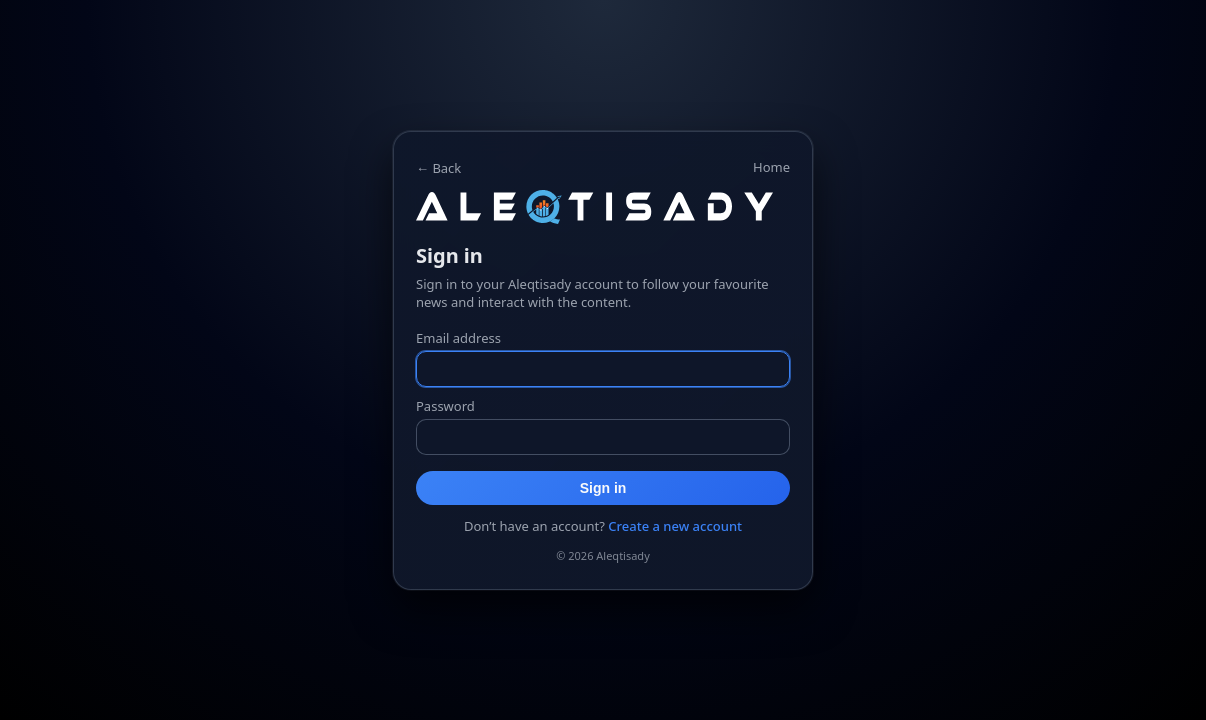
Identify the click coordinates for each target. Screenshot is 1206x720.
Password (445, 406)
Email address (458, 338)
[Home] (603, 207)
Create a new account (675, 526)
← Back (438, 168)
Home (771, 167)
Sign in (603, 488)
